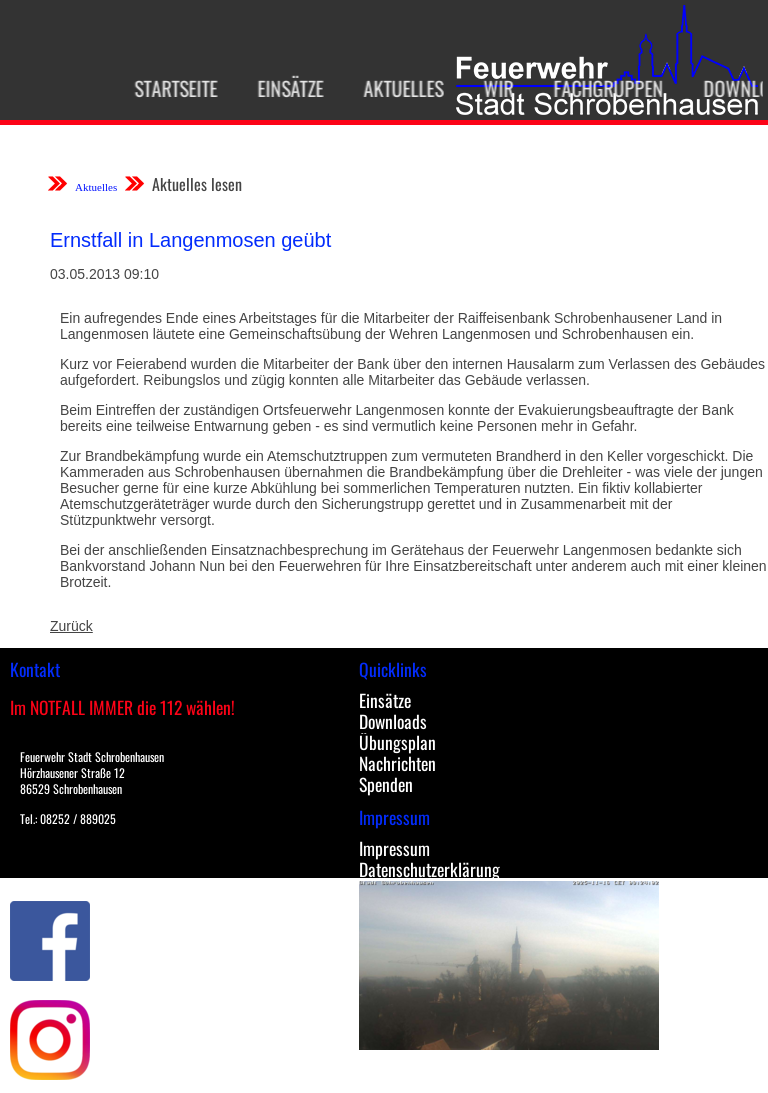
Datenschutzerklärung (429, 869)
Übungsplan (397, 742)
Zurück (71, 626)
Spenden (386, 784)
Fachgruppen (603, 88)
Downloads (393, 721)
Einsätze (285, 88)
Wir (493, 88)
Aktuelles (398, 88)
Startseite (170, 88)
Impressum (394, 848)
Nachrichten (397, 763)
